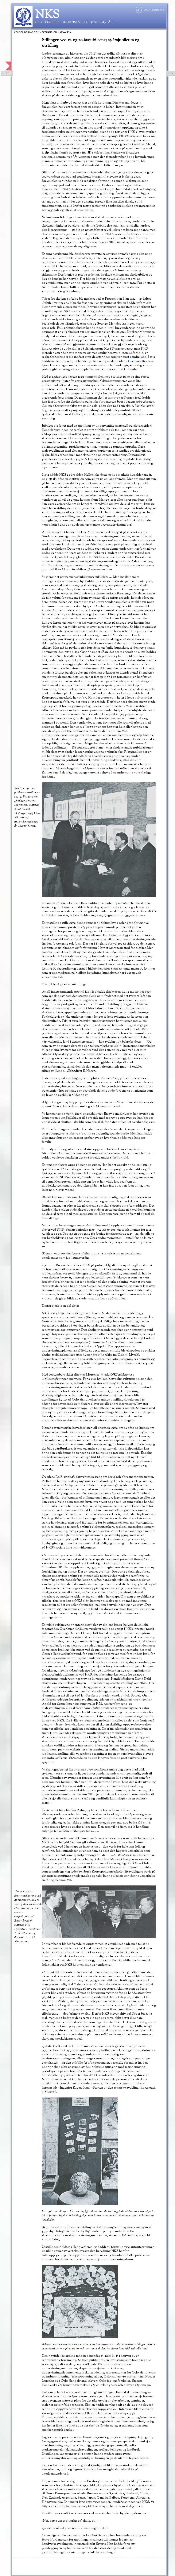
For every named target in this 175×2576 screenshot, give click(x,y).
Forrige (6, 73)
